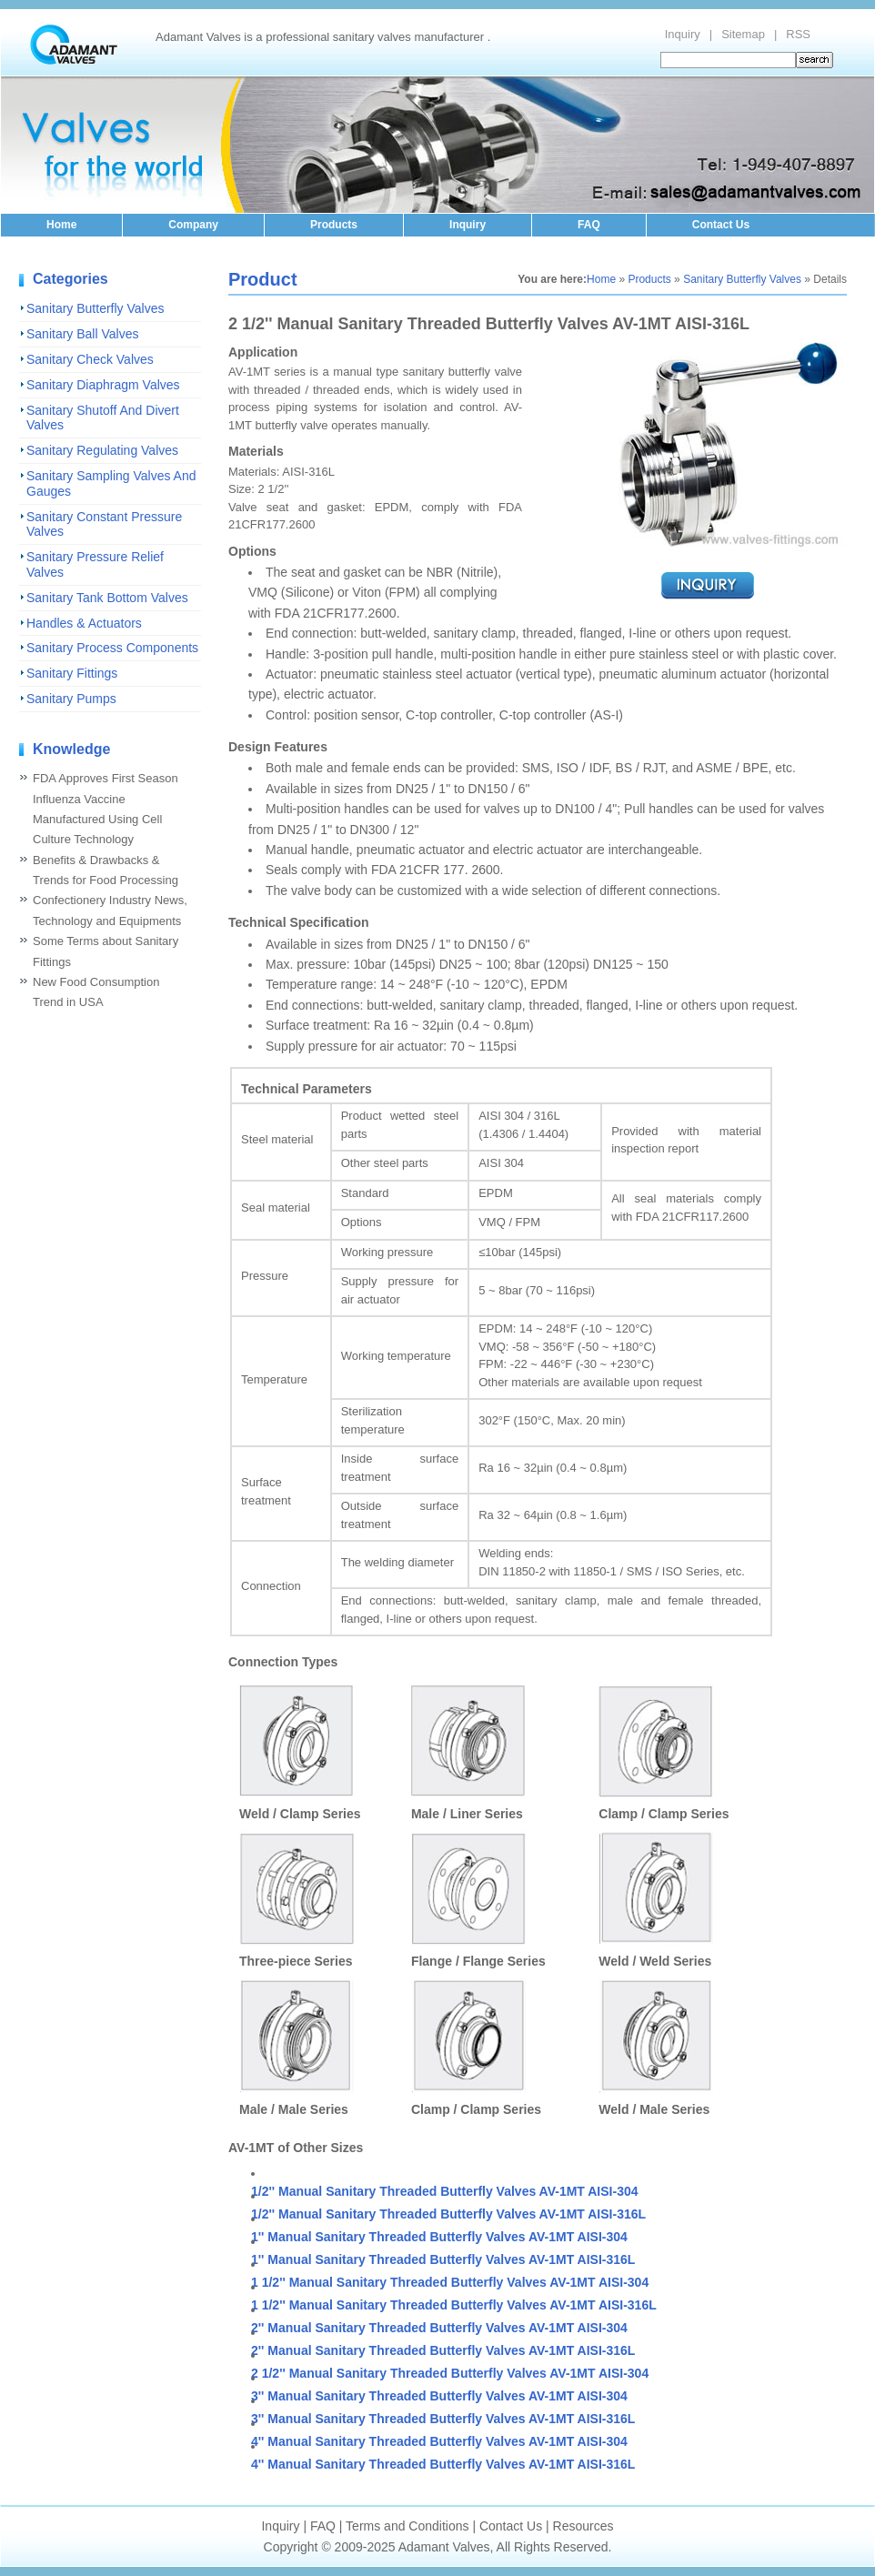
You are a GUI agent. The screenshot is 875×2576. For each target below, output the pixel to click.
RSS (798, 34)
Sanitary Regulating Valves (102, 450)
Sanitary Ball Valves (82, 334)
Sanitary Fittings (71, 673)
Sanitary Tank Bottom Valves (107, 597)
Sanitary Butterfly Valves (95, 308)
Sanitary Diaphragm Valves (103, 384)
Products (333, 224)
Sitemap (743, 34)
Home (61, 224)
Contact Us (720, 224)
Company (193, 224)
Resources (583, 2526)
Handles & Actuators (84, 623)
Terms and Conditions (407, 2526)
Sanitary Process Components (112, 647)
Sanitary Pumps (71, 698)
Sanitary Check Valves (90, 359)
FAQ (589, 224)
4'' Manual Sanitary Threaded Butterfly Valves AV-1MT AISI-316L (443, 2464)
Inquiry (682, 34)
